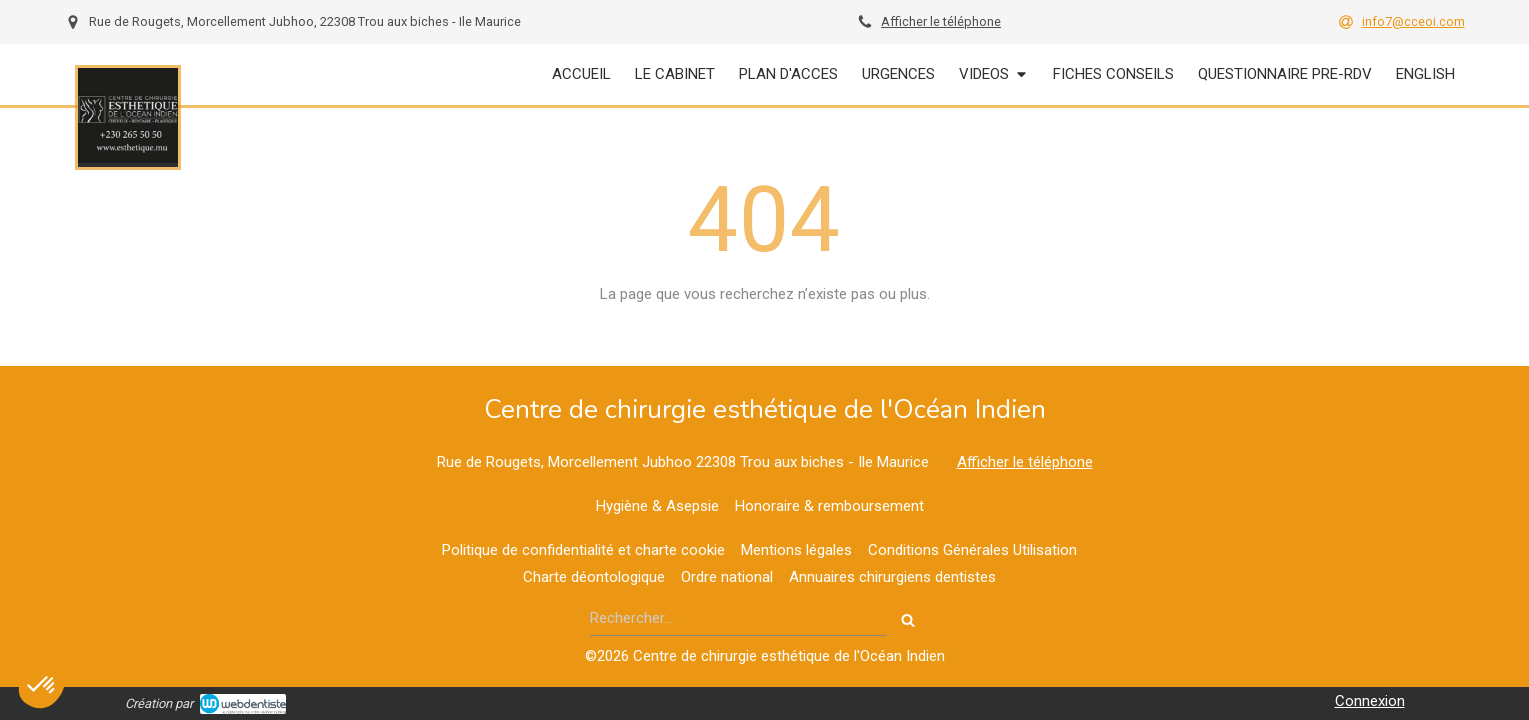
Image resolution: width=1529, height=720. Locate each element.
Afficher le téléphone (941, 21)
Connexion (1370, 701)
